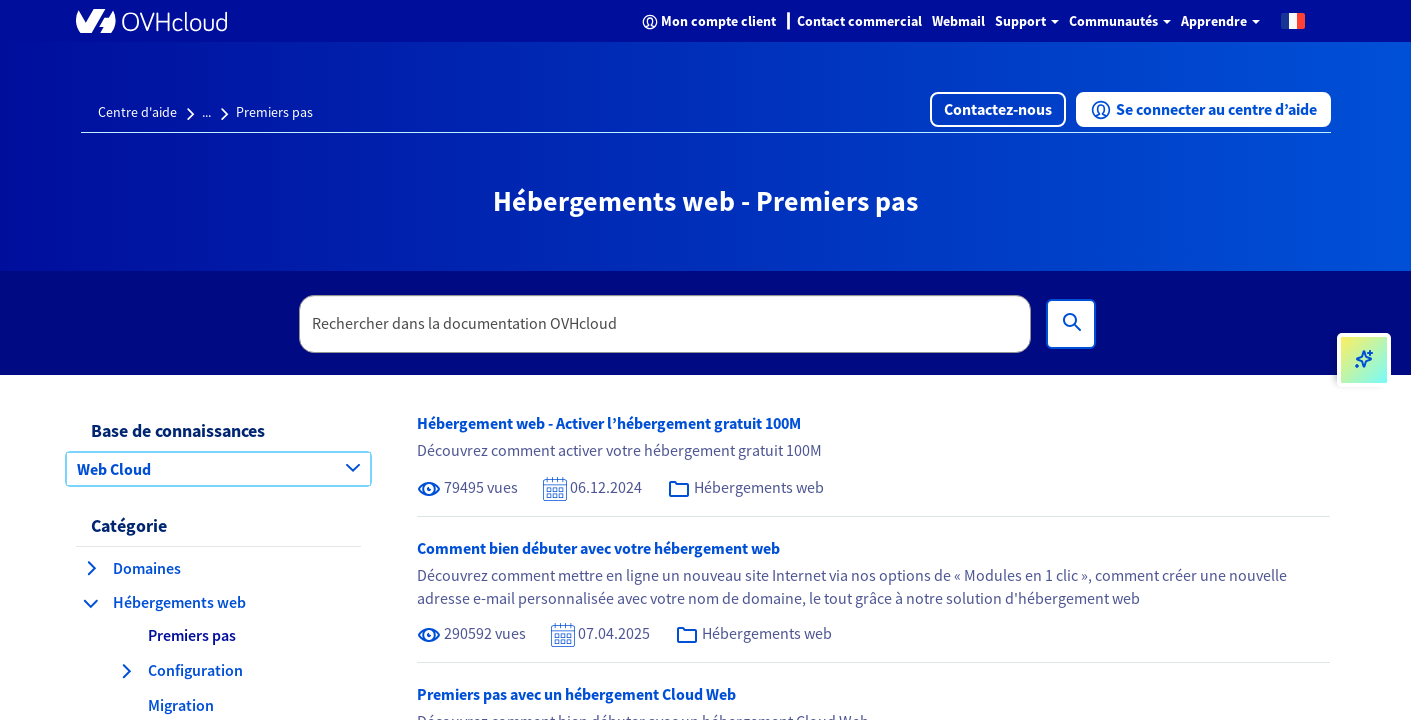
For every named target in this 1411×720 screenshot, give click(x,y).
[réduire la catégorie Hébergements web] (91, 603)
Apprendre (1220, 21)
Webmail (958, 21)
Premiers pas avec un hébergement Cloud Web (576, 694)
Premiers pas (274, 112)
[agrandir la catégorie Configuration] (126, 671)
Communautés (1120, 21)
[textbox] (665, 324)
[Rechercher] (1071, 324)
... (206, 112)
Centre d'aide (137, 112)
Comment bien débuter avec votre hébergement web (598, 548)
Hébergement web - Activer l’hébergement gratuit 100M (609, 423)
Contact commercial (859, 21)
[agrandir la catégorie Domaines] (91, 568)
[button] (1293, 20)
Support (1027, 21)
